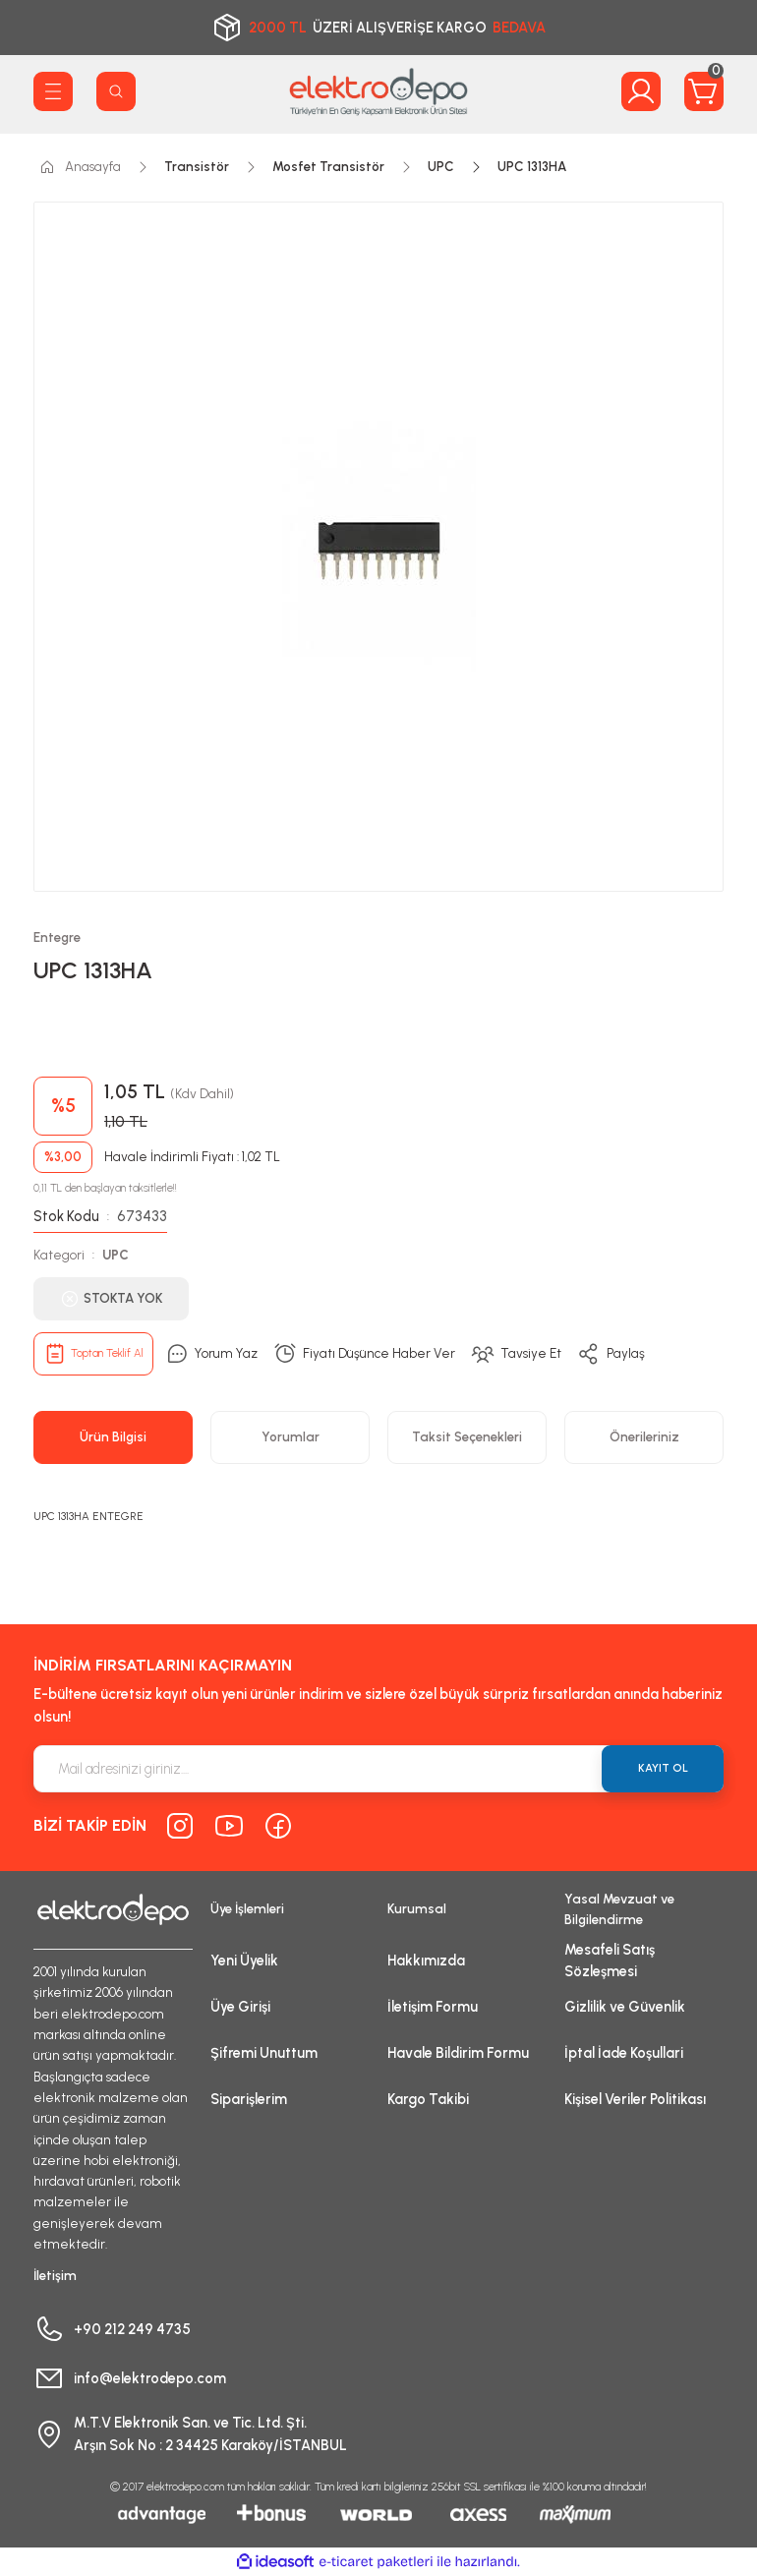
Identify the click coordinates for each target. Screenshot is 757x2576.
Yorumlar (291, 1436)
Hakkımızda (426, 1960)
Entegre (57, 937)
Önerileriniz (644, 1436)
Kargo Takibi (428, 2099)
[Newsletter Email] (378, 1768)
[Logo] (378, 91)
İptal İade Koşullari (623, 2053)
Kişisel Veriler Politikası (635, 2099)
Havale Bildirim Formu (458, 2053)
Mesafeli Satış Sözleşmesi (609, 1960)
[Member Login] (641, 91)
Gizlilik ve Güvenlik (624, 2007)
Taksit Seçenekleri (467, 1436)
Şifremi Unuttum (264, 2053)
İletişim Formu (432, 2007)
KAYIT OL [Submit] (663, 1768)
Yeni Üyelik (244, 1960)
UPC (115, 1254)
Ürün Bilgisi (113, 1436)
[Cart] (704, 91)
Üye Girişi (240, 2007)
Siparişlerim (248, 2099)
